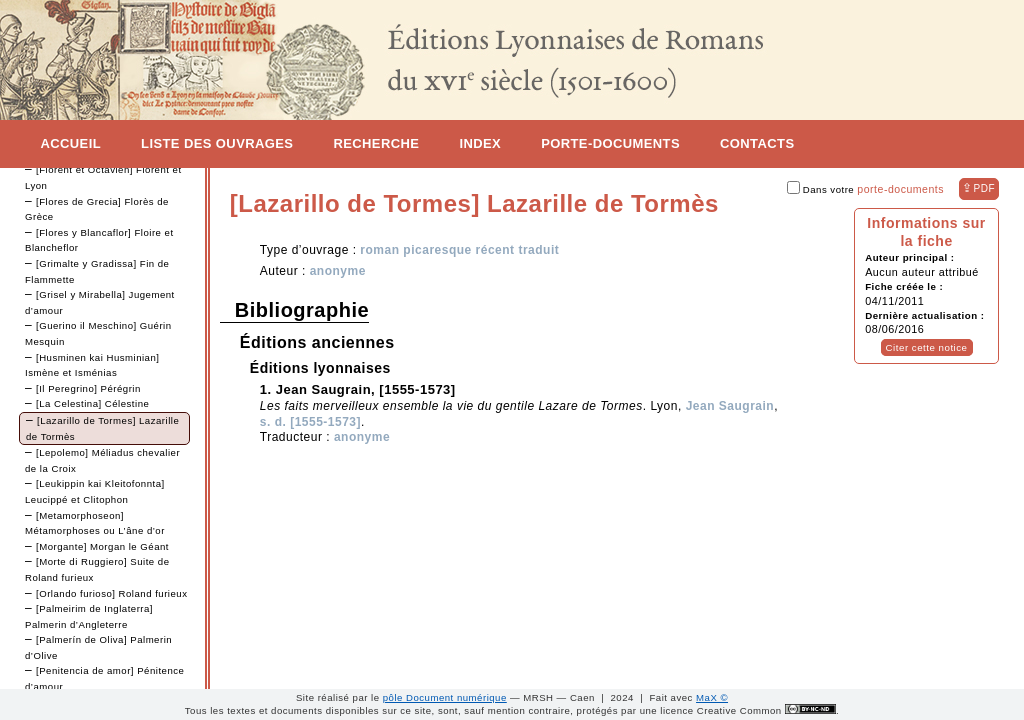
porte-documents (900, 189)
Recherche (376, 143)
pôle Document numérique (445, 697)
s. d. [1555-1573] (310, 422)
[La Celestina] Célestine (92, 403)
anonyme (338, 271)
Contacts (757, 143)
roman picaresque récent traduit (459, 250)
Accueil (70, 143)
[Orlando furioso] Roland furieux (111, 593)
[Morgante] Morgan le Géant (102, 546)
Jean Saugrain (730, 406)
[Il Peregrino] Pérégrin (88, 388)
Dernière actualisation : (924, 315)
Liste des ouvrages (217, 143)
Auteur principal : (909, 257)
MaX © (712, 697)
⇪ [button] (978, 188)
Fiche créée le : (904, 286)
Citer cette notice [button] (927, 347)
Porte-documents (610, 143)
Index (480, 143)
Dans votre (865, 189)
